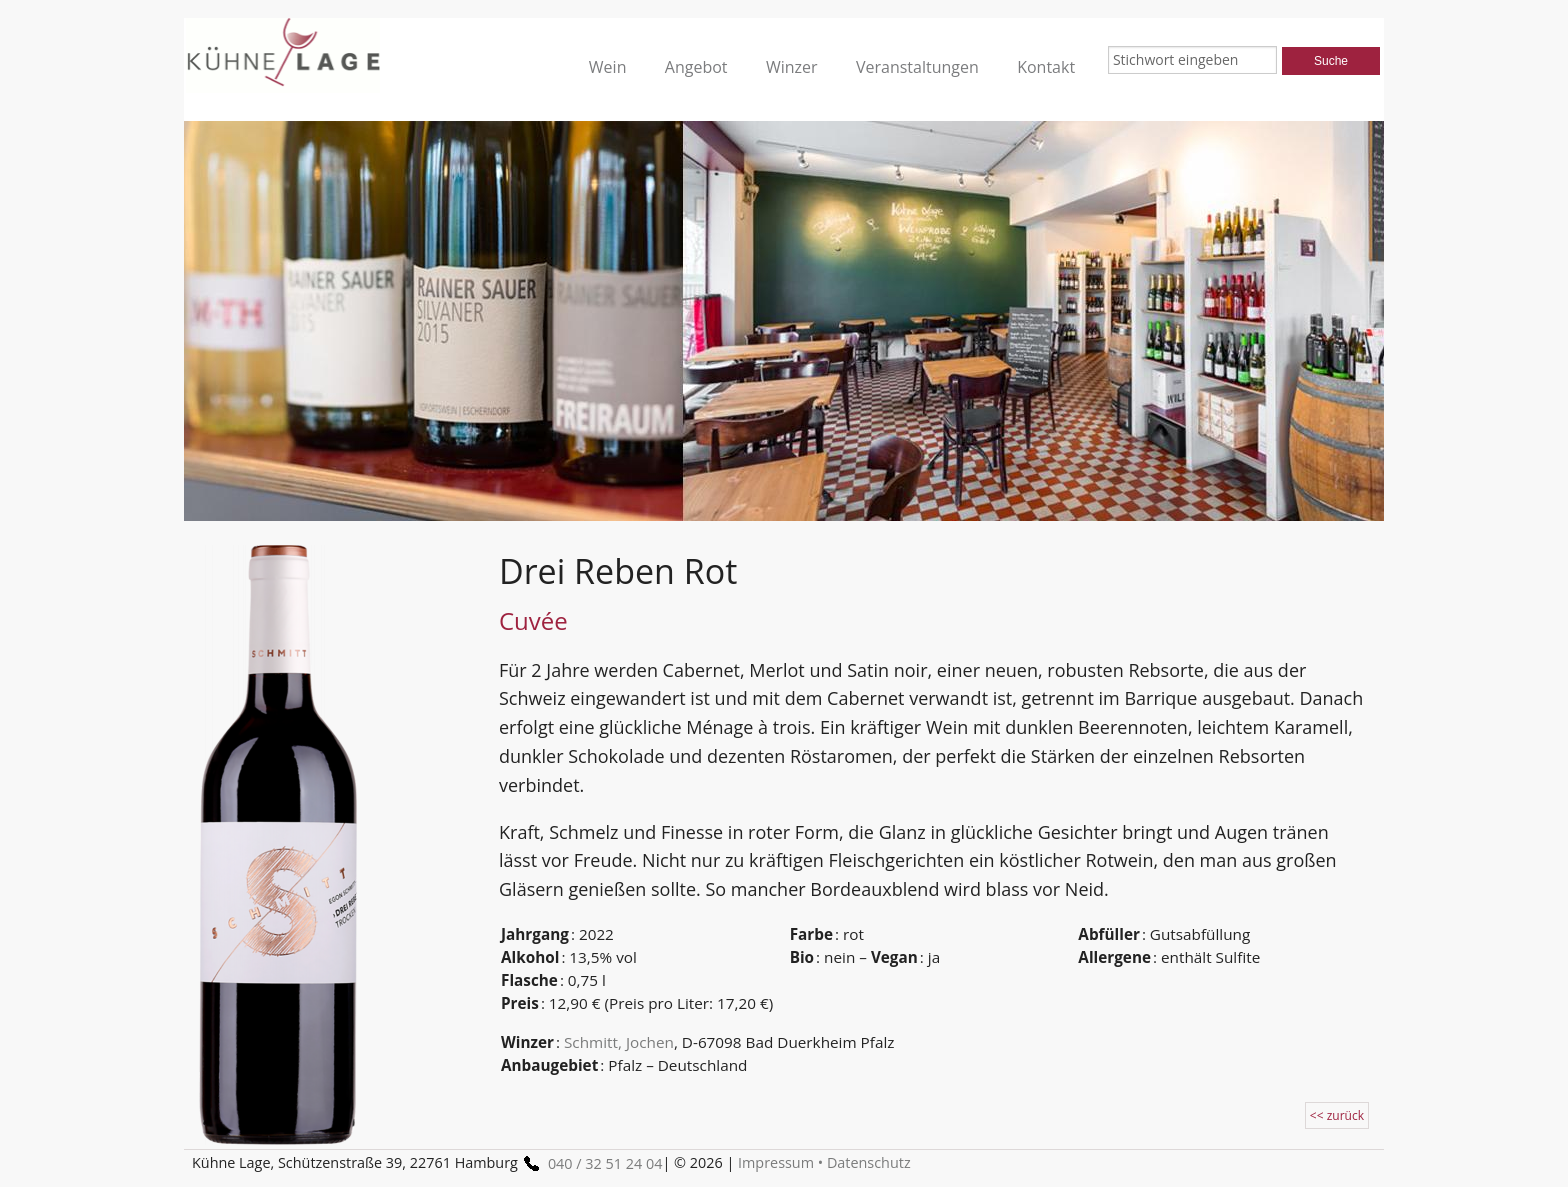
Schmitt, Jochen (619, 1042)
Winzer (792, 67)
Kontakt (1046, 67)
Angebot (696, 67)
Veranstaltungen (917, 67)
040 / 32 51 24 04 (590, 1163)
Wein (608, 67)
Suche (1331, 61)
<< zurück (1337, 1115)
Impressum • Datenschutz (824, 1162)
